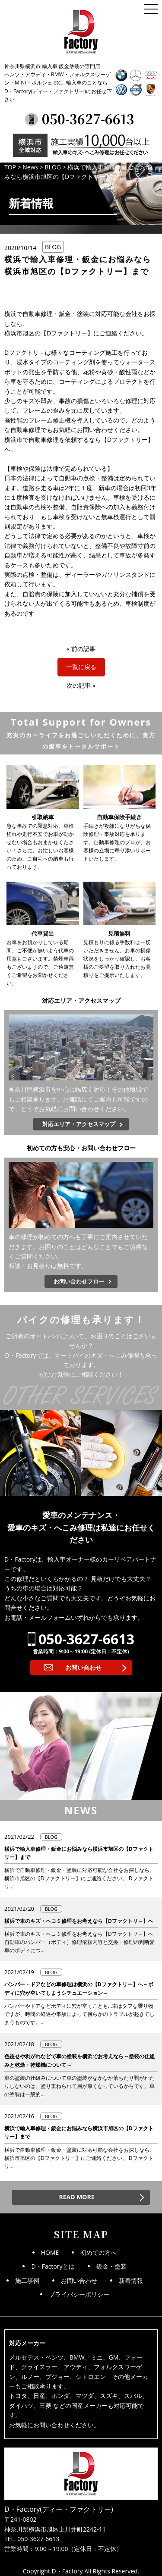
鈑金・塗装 (111, 2266)
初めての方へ (98, 2252)
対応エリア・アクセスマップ (78, 1124)
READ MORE (76, 2197)
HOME (50, 2252)
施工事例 (27, 2280)
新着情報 (131, 2280)
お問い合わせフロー (79, 1281)
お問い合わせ (83, 1667)
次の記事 (79, 685)
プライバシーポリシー (79, 2294)
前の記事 (83, 649)
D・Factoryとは (52, 2266)
